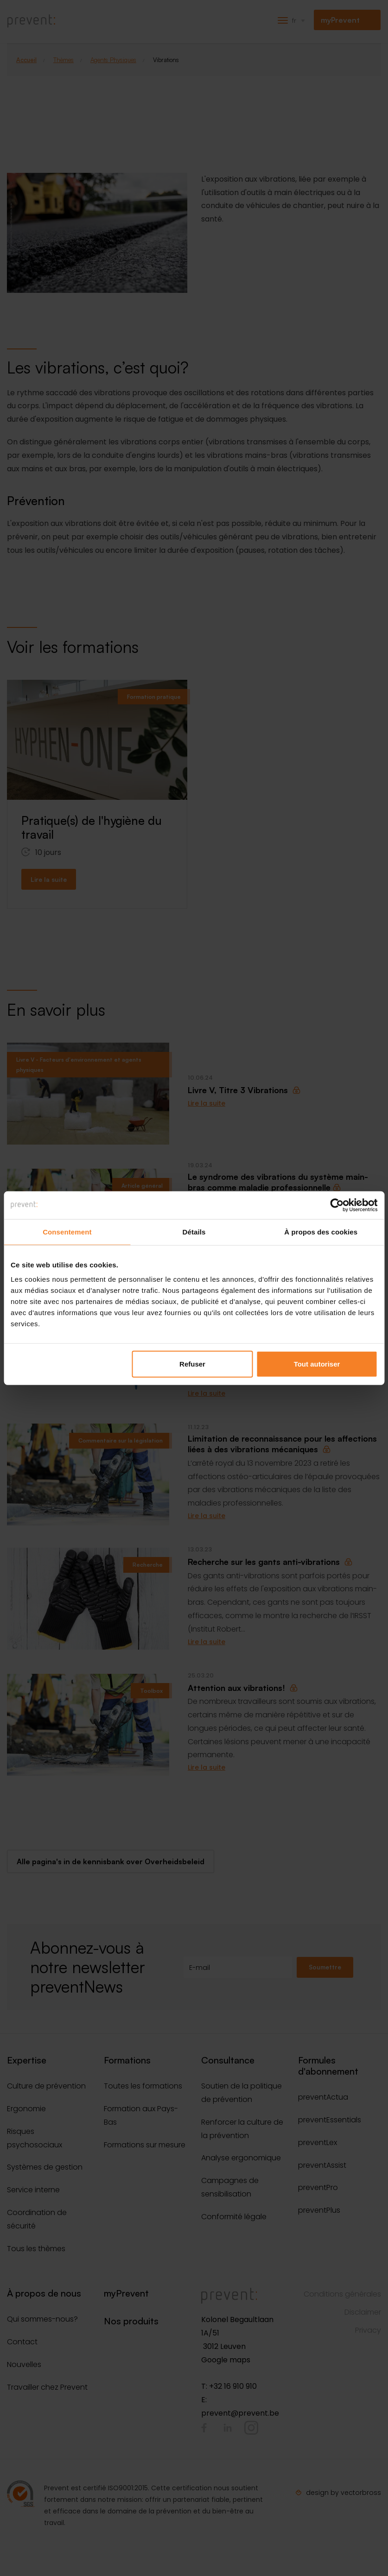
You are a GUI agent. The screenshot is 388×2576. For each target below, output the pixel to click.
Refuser (192, 1364)
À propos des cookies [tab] (320, 1231)
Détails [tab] (194, 1231)
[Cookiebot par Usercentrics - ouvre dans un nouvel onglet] (336, 1205)
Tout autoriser (317, 1364)
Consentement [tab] (67, 1231)
